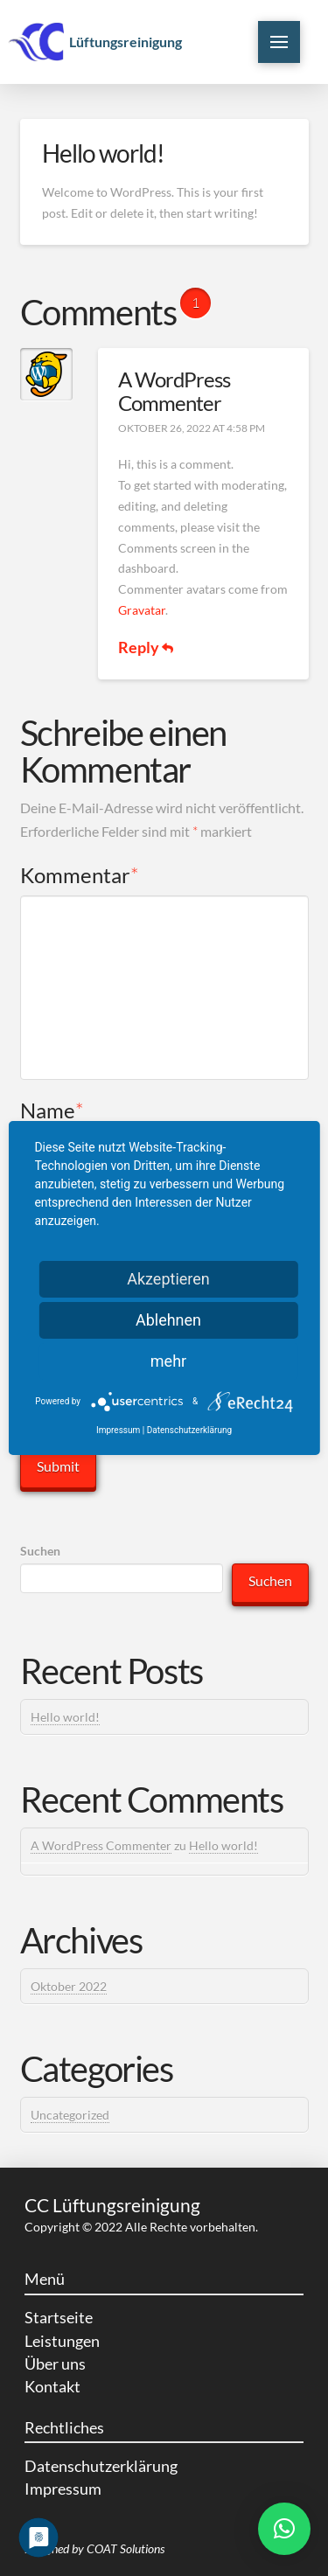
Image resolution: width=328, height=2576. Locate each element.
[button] (284, 2529)
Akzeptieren (168, 1279)
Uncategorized (70, 2114)
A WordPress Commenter (174, 391)
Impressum (118, 1430)
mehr (168, 1361)
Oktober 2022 (69, 1986)
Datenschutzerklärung (189, 1430)
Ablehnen (168, 1320)
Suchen (40, 1550)
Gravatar (141, 609)
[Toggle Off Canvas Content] (279, 42)
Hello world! (65, 1716)
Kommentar (80, 875)
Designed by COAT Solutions (94, 2548)
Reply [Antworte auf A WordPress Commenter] (145, 647)
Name (52, 1110)
